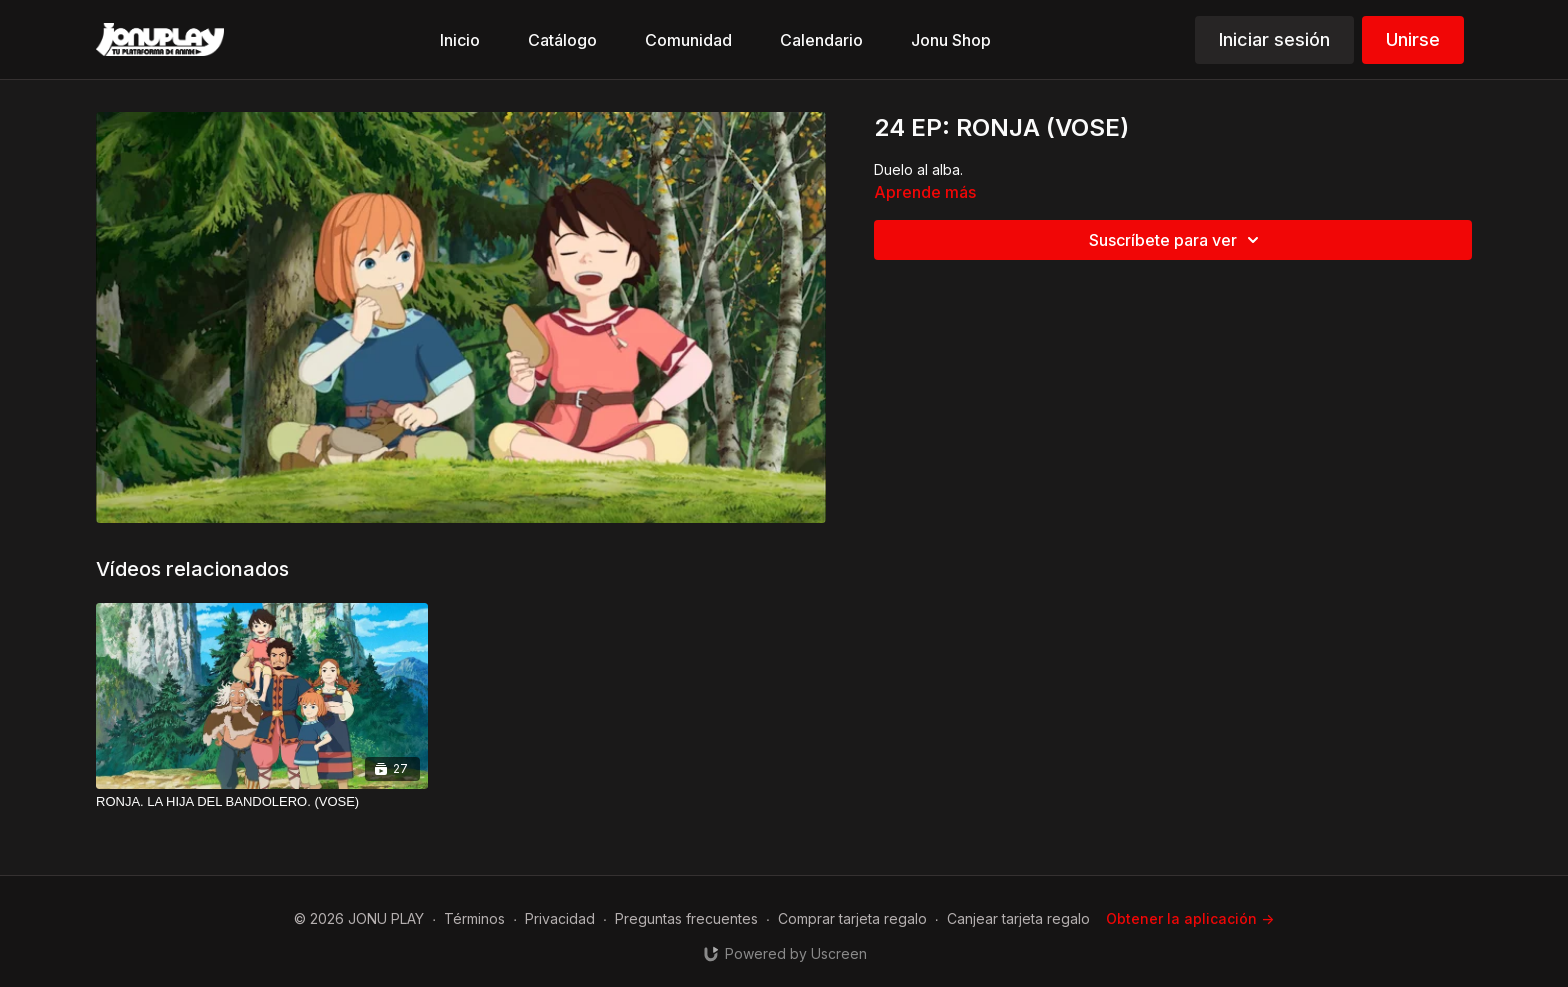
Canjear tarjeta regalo (1018, 918)
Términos (474, 918)
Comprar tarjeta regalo (852, 918)
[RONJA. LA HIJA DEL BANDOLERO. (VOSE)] (262, 802)
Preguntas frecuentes (686, 918)
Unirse (1413, 39)
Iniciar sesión (1274, 39)
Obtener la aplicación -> (1190, 918)
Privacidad (560, 918)
